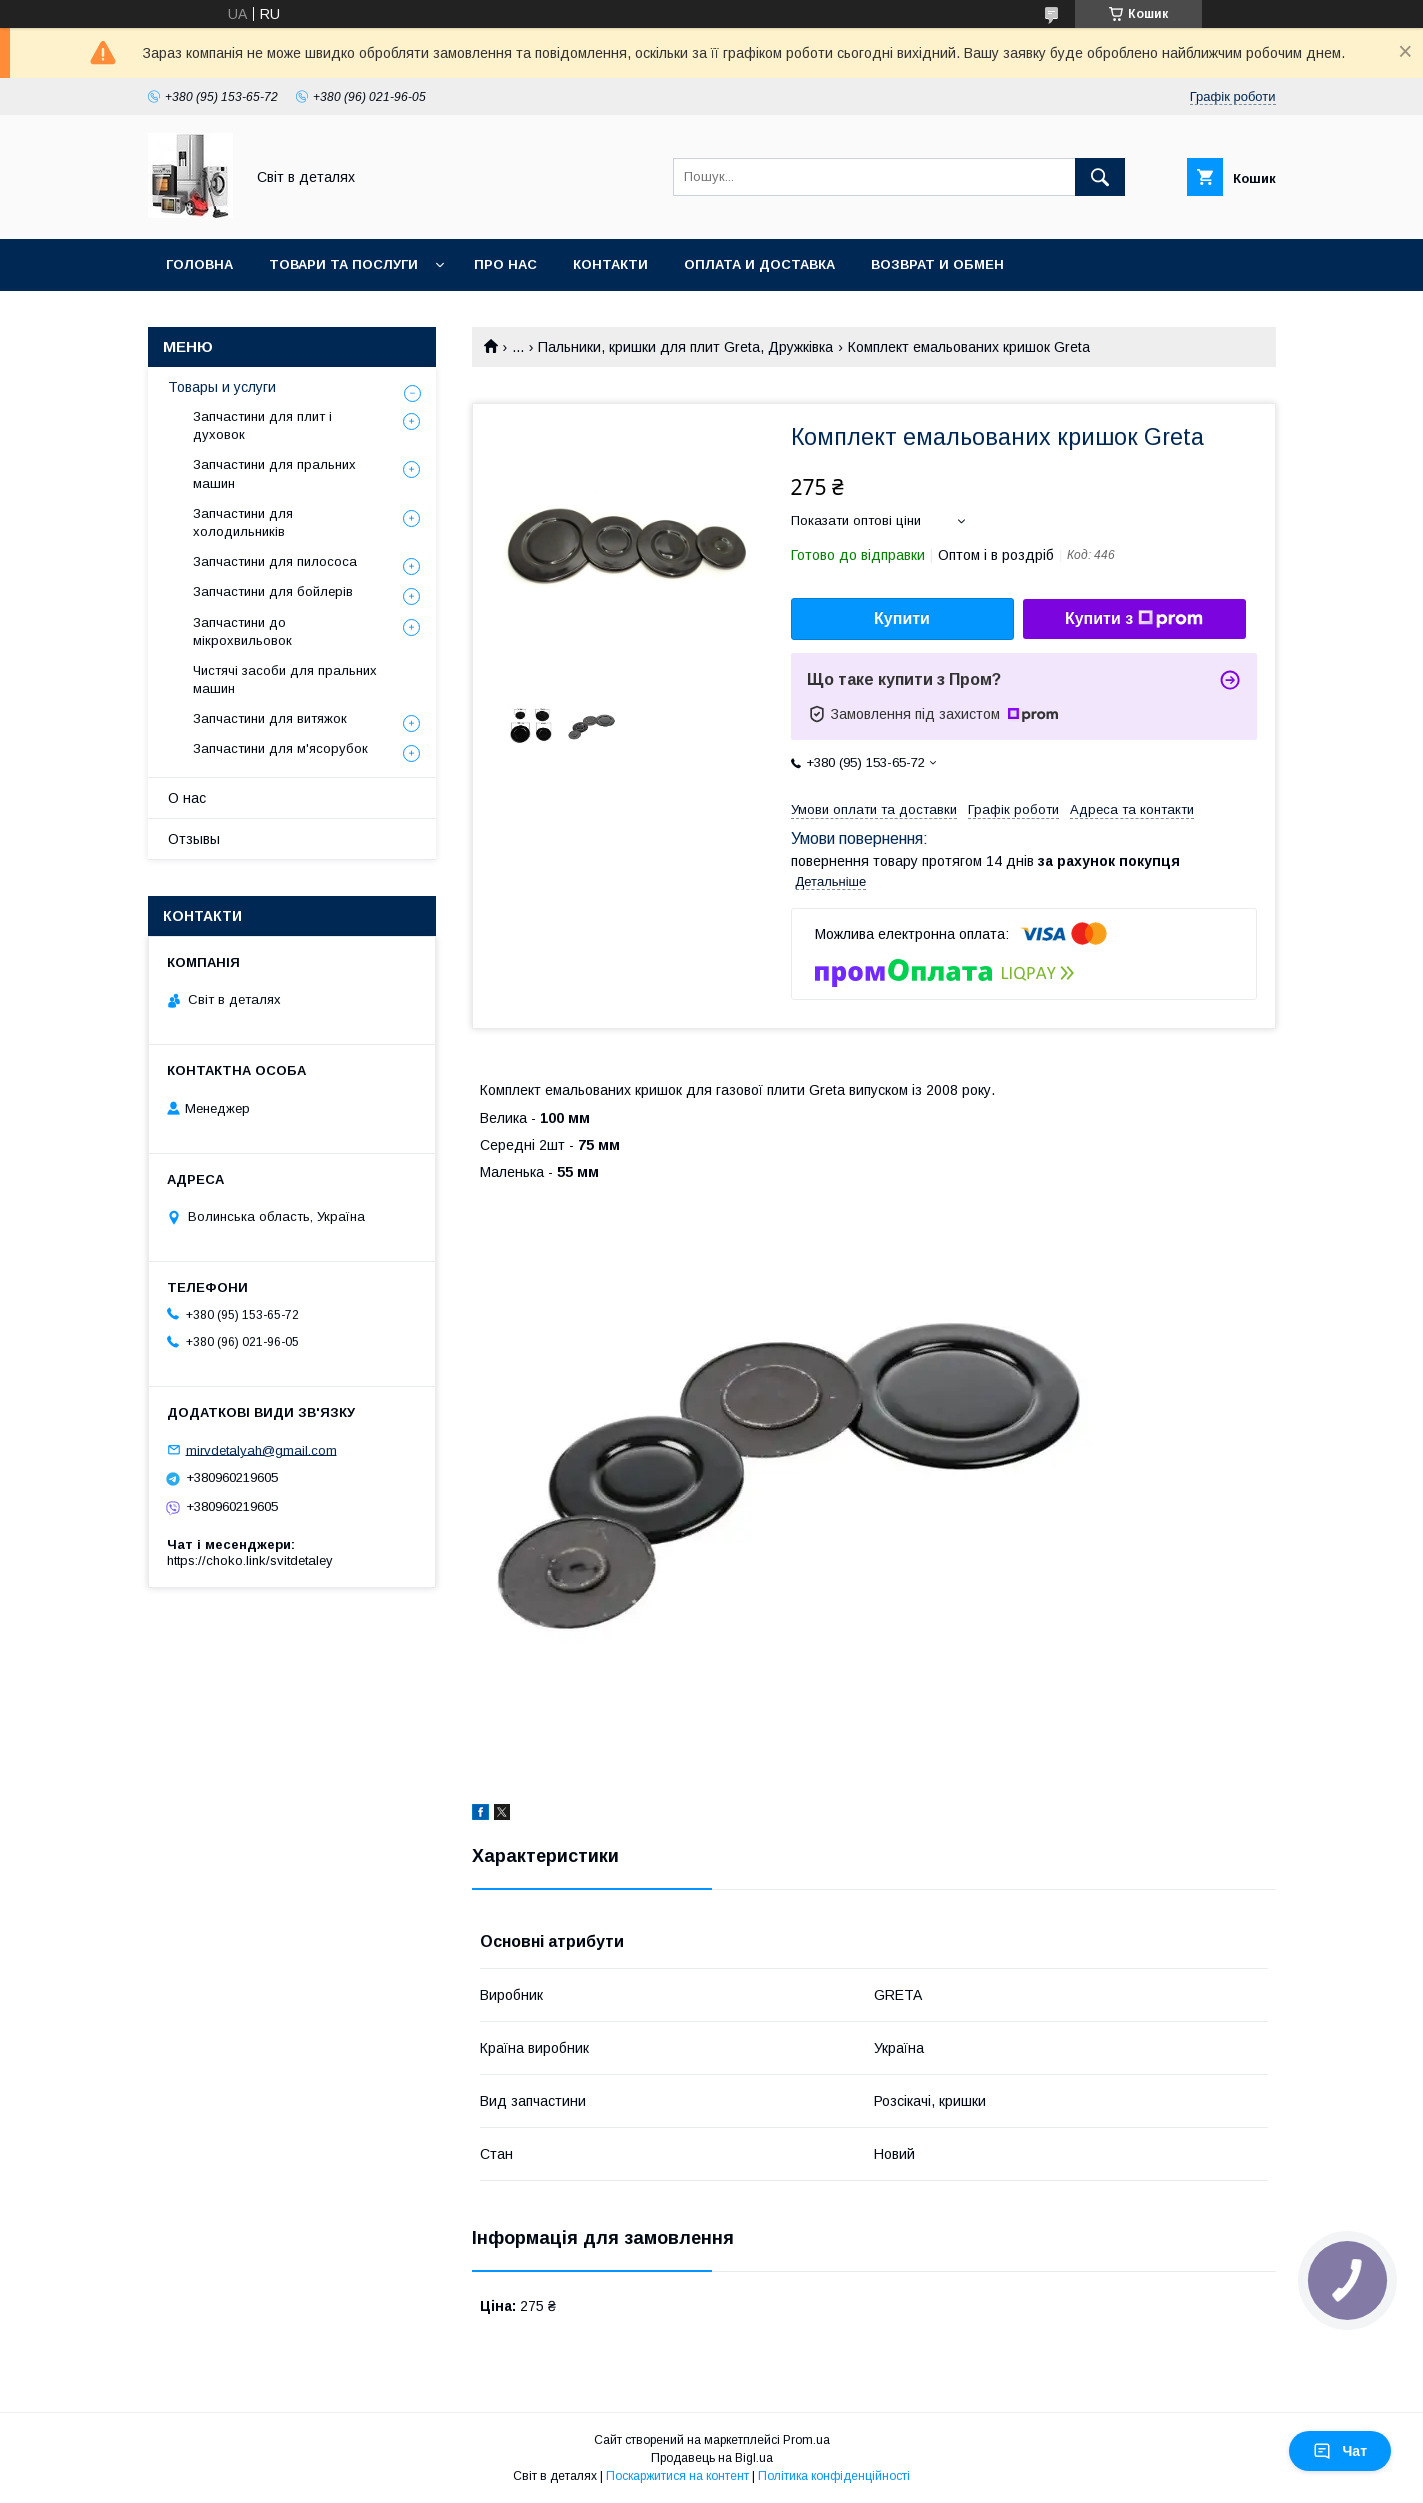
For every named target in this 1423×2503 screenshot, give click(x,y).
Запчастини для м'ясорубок (280, 748)
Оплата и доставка (759, 264)
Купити (902, 618)
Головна (199, 264)
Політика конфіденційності (834, 2476)
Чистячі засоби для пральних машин (285, 679)
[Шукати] (1100, 177)
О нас (187, 798)
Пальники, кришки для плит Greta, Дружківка (685, 347)
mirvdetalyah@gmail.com (261, 1449)
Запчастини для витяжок (270, 718)
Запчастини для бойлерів (273, 591)
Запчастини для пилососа (275, 561)
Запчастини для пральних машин (274, 473)
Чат (1340, 2451)
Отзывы (194, 839)
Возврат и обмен (937, 264)
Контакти (610, 264)
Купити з (1134, 619)
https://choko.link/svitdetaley (250, 1560)
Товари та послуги (343, 264)
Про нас (505, 264)
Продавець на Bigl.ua (712, 2458)
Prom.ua (806, 2440)
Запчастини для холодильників (243, 522)
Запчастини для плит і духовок (262, 425)
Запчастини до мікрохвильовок (242, 631)
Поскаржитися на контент (677, 2476)
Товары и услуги (222, 387)
